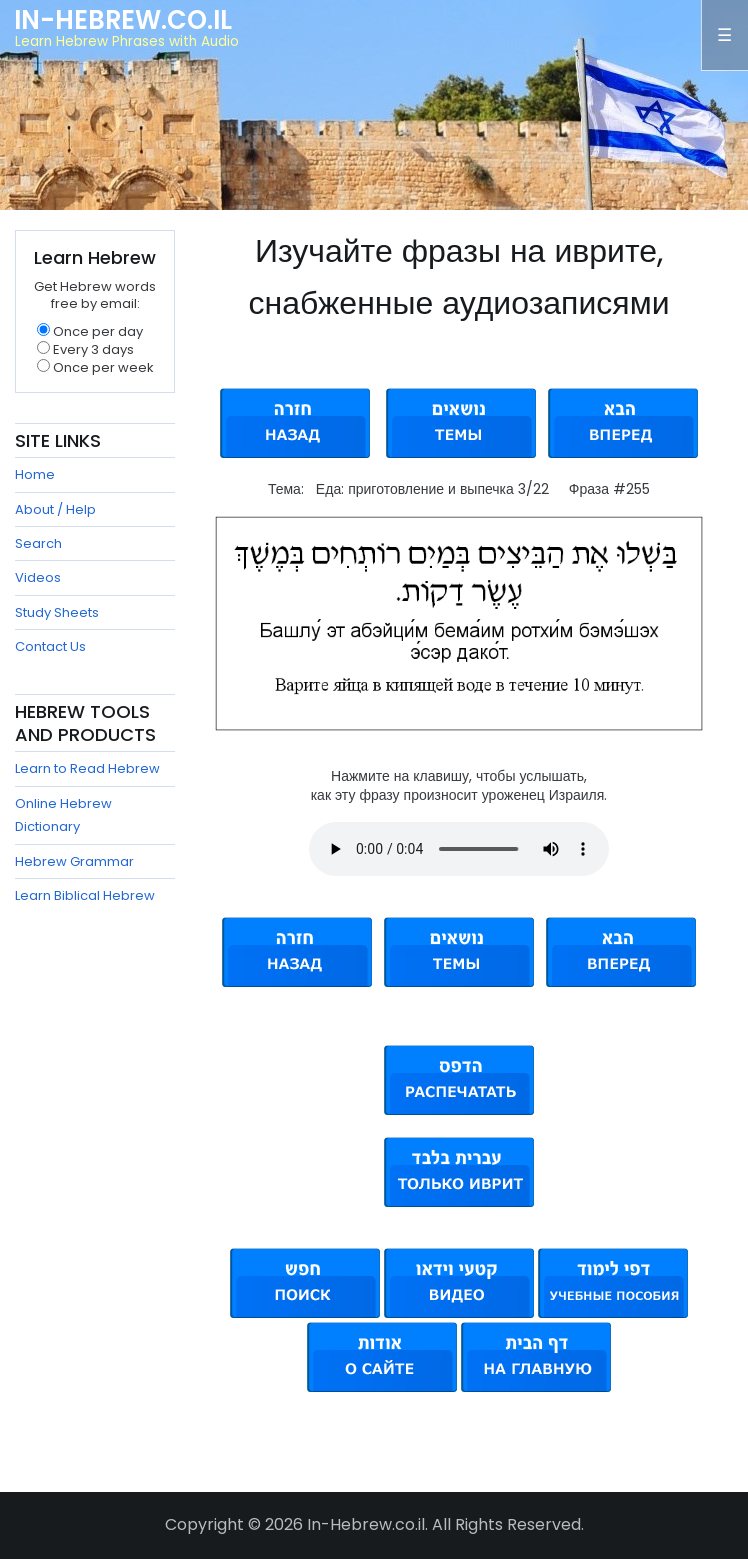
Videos (38, 577)
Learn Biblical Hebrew (85, 895)
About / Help (55, 509)
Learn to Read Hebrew (87, 768)
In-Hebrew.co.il (123, 20)
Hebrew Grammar (74, 861)
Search (38, 543)
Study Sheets (57, 612)
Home (35, 474)
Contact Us (50, 646)
